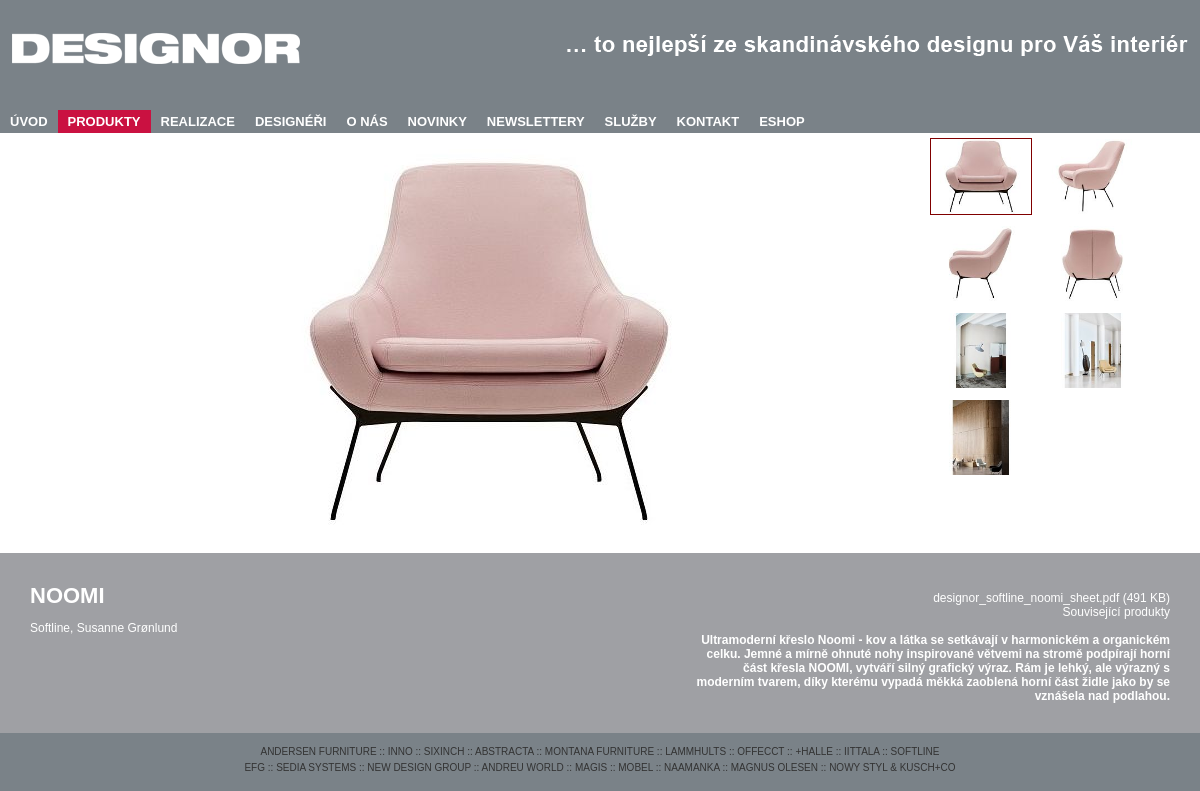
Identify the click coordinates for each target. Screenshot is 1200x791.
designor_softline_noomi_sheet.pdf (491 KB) (1051, 598)
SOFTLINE (915, 751)
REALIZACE (198, 121)
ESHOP (782, 121)
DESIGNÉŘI (291, 121)
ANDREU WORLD (523, 767)
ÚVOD (29, 121)
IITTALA (861, 751)
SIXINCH (444, 751)
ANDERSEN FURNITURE (318, 751)
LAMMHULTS (695, 751)
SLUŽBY (631, 121)
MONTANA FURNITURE (599, 751)
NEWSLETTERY (536, 121)
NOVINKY (437, 121)
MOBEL (635, 767)
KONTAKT (708, 121)
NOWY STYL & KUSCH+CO (892, 767)
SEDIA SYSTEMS (316, 767)
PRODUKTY (104, 121)
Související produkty (1116, 612)
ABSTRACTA (504, 751)
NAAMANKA (692, 767)
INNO (400, 751)
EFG (254, 767)
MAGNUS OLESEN (774, 767)
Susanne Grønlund (127, 628)
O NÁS (366, 121)
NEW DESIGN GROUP (419, 767)
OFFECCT (760, 751)
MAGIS (591, 767)
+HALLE (814, 751)
